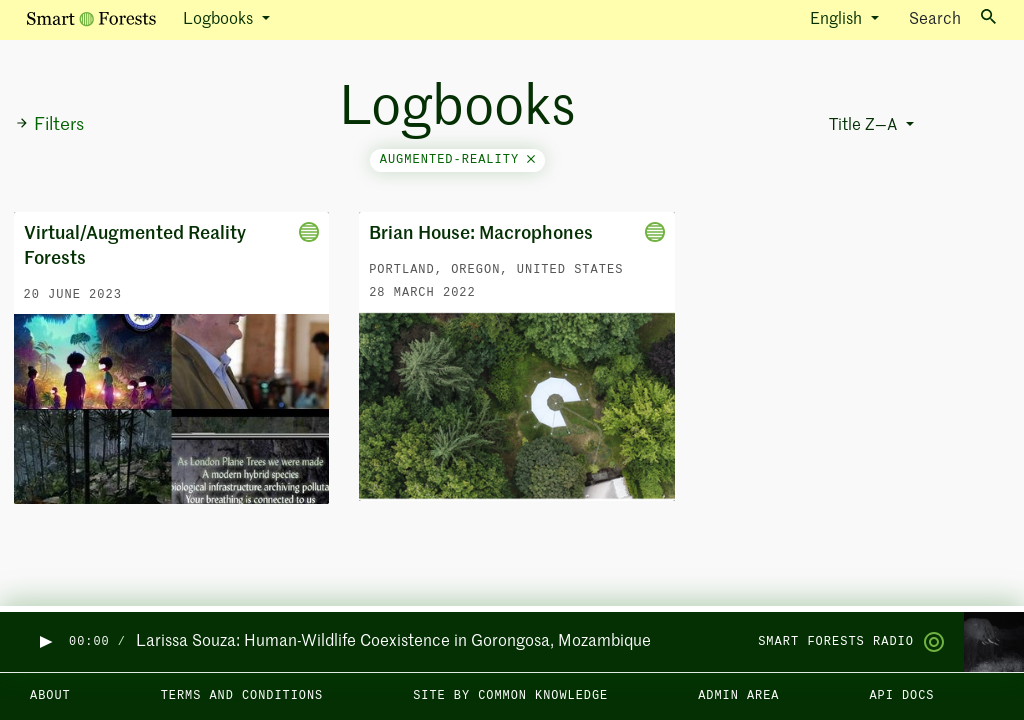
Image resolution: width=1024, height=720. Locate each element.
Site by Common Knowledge (510, 696)
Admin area (738, 696)
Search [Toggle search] (952, 18)
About (50, 696)
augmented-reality (458, 160)
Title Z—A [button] (865, 126)
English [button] (838, 20)
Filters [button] (49, 125)
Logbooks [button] (220, 20)
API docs (901, 696)
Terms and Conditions (242, 696)
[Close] (531, 160)
